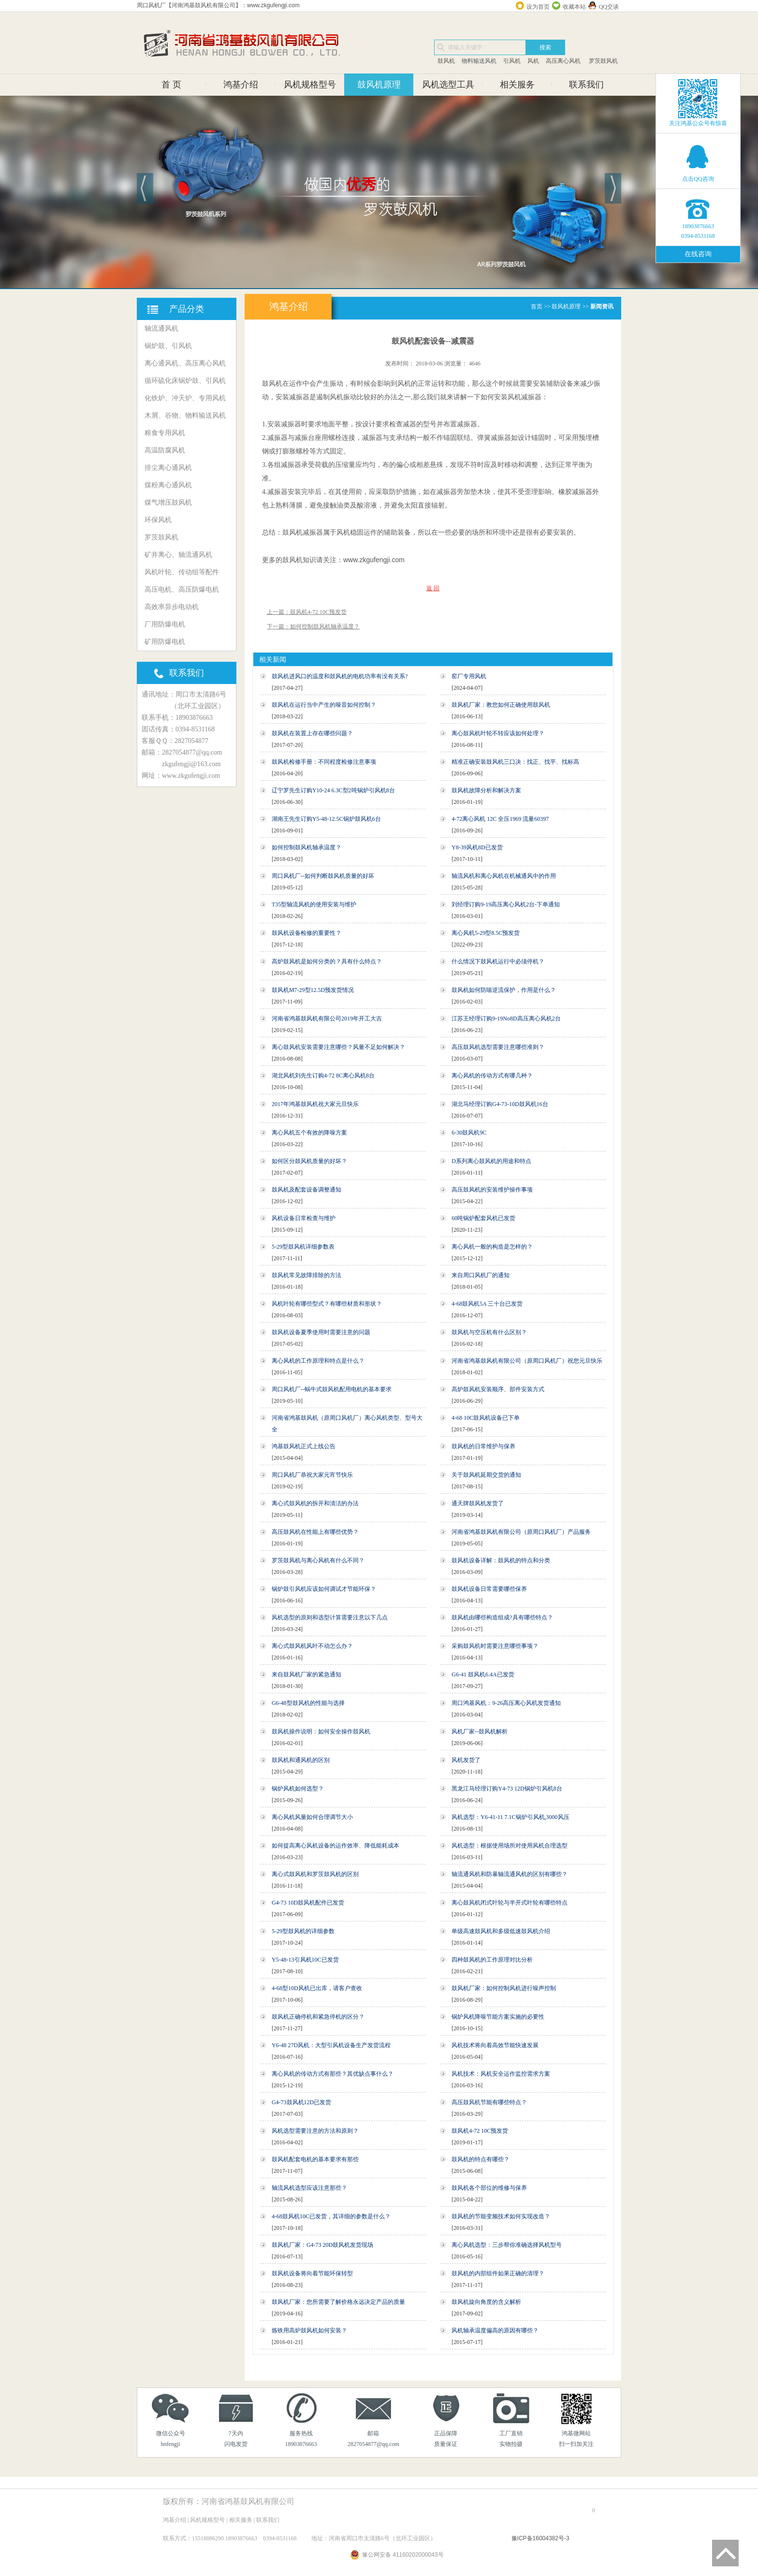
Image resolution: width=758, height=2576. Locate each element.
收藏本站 (574, 6)
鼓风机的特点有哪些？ (481, 2159)
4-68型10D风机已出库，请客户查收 (317, 1988)
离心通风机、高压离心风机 (185, 363)
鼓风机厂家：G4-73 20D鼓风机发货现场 (322, 2244)
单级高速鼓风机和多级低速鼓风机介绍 (501, 1931)
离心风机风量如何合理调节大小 (312, 1817)
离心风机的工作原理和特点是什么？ (318, 1360)
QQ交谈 (609, 6)
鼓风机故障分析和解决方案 (486, 790)
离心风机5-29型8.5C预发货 (486, 933)
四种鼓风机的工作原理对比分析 (492, 1959)
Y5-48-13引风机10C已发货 (305, 1959)
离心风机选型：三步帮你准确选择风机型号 (507, 2244)
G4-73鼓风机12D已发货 (301, 2102)
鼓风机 (446, 61)
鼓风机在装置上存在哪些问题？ (312, 733)
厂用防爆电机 (165, 624)
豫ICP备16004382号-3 (540, 2538)
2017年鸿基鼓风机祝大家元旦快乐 (315, 1104)
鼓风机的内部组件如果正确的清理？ (498, 2273)
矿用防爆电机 (165, 641)
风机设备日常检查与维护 (303, 1218)
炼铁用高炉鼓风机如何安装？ (309, 2330)
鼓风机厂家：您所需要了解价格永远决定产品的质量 (338, 2302)
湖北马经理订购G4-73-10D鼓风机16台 (500, 1104)
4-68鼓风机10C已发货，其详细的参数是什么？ (331, 2216)
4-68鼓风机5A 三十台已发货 (487, 1303)
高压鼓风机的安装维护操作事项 (492, 1189)
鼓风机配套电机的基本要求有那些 (315, 2159)
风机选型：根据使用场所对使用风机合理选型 (510, 1845)
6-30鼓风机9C (469, 1132)
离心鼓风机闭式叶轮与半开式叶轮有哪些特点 (510, 1902)
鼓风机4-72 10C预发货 (480, 2130)
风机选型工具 (448, 84)
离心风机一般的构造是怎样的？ (492, 1246)
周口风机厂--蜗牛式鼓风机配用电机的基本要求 (332, 1389)
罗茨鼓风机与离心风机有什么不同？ (318, 1560)
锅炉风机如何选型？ (298, 1788)
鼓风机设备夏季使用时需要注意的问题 (321, 1332)
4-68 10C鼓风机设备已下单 (486, 1417)
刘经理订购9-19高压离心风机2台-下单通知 (506, 904)
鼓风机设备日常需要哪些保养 (489, 1589)
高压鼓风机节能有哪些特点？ (489, 2102)
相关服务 (517, 84)
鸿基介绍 (240, 84)
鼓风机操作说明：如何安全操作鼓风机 (321, 1731)
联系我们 (586, 84)
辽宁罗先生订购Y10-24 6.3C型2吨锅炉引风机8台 (333, 790)
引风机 (512, 61)
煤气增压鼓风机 (168, 502)
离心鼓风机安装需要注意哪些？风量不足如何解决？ (338, 1047)
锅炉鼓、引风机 (168, 345)
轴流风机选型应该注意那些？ (309, 2187)
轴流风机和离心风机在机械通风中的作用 (504, 876)
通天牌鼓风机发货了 (478, 1503)
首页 (536, 306)
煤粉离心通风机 (168, 485)
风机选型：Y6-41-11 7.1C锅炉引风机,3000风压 (510, 1817)
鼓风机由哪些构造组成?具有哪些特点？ (502, 1617)
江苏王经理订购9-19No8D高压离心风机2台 (506, 1018)
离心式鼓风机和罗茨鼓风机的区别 (315, 1874)
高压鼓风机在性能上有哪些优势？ (315, 1531)
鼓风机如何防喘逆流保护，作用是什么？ (504, 990)
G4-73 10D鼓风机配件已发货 (308, 1902)
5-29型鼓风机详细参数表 (303, 1246)
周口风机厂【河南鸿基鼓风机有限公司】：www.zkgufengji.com (218, 5)
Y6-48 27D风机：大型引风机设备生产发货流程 (331, 2045)
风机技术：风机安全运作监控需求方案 (501, 2073)
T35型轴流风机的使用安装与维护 (314, 904)
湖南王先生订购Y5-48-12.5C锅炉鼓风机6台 (326, 818)
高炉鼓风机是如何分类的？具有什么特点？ (327, 961)
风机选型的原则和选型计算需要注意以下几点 (330, 1617)
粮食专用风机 (165, 433)
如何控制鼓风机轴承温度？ (306, 847)
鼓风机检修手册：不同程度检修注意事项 (324, 761)
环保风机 (158, 520)
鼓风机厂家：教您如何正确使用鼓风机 (501, 704)
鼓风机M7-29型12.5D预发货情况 (313, 990)
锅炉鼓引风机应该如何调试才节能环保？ (324, 1589)
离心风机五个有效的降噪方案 (309, 1132)
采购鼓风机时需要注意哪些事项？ (495, 1646)
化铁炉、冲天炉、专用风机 (185, 398)
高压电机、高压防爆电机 (182, 589)
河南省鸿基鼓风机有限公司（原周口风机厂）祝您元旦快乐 (527, 1360)
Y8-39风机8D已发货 (477, 847)
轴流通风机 (161, 328)
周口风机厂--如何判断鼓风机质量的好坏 (323, 876)
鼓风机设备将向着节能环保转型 (312, 2273)
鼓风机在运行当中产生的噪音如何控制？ (324, 704)
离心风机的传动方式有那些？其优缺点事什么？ (333, 2073)
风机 (533, 61)
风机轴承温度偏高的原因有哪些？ (495, 2330)
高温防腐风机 (165, 450)
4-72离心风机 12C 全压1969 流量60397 (500, 818)
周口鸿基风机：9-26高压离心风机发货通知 (506, 1703)
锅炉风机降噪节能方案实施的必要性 (498, 2016)
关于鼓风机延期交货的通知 (486, 1474)
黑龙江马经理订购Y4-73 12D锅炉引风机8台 (507, 1788)
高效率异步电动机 (172, 607)
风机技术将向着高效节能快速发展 (495, 2045)
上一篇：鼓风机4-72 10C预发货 (307, 612)
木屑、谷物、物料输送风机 (185, 415)
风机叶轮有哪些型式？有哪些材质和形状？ (327, 1303)
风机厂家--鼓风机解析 (480, 1731)
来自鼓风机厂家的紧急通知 (306, 1674)
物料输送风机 (479, 61)
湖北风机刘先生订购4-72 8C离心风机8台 (323, 1075)
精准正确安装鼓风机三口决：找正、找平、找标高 (515, 761)
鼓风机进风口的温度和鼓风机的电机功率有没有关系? (340, 676)
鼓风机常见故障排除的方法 (306, 1275)
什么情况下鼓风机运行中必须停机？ (498, 961)
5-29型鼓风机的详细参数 (303, 1931)
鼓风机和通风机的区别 (301, 1760)
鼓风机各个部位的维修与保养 (489, 2187)
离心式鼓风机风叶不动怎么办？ (312, 1646)
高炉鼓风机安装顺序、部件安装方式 (498, 1389)
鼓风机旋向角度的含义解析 (486, 2302)
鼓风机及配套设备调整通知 (306, 1189)
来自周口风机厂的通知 (481, 1275)
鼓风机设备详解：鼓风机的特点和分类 (501, 1560)
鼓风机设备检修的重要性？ (306, 933)
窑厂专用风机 (469, 676)
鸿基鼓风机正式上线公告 (303, 1446)
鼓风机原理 (379, 84)
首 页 (171, 84)
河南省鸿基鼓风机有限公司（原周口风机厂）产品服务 (521, 1531)
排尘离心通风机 (168, 467)
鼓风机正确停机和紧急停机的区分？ (318, 2016)
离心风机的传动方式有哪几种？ (492, 1075)
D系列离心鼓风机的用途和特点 (491, 1161)
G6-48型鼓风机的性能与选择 (308, 1703)
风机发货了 (466, 1760)
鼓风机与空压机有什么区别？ (489, 1332)
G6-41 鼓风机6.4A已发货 (483, 1674)
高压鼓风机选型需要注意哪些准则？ (498, 1047)
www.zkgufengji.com (374, 560)
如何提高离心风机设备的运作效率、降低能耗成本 (335, 1845)
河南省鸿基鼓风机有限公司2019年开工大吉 (327, 1018)
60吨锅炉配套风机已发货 (483, 1218)
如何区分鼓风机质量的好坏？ (309, 1161)
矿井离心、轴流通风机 (178, 554)
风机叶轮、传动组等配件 (182, 572)
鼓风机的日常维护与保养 (483, 1446)
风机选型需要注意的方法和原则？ (315, 2130)
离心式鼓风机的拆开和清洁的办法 (315, 1503)
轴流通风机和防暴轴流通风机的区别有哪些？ (510, 1874)
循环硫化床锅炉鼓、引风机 (185, 380)
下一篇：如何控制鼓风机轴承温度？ (313, 626)
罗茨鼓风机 (602, 61)
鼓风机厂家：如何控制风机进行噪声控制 (504, 1988)
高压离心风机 (563, 61)
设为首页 (538, 6)
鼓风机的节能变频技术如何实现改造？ (501, 2216)
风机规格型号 (310, 84)
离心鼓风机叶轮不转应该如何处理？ (498, 733)
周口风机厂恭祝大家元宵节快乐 (312, 1474)
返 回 (432, 588)
